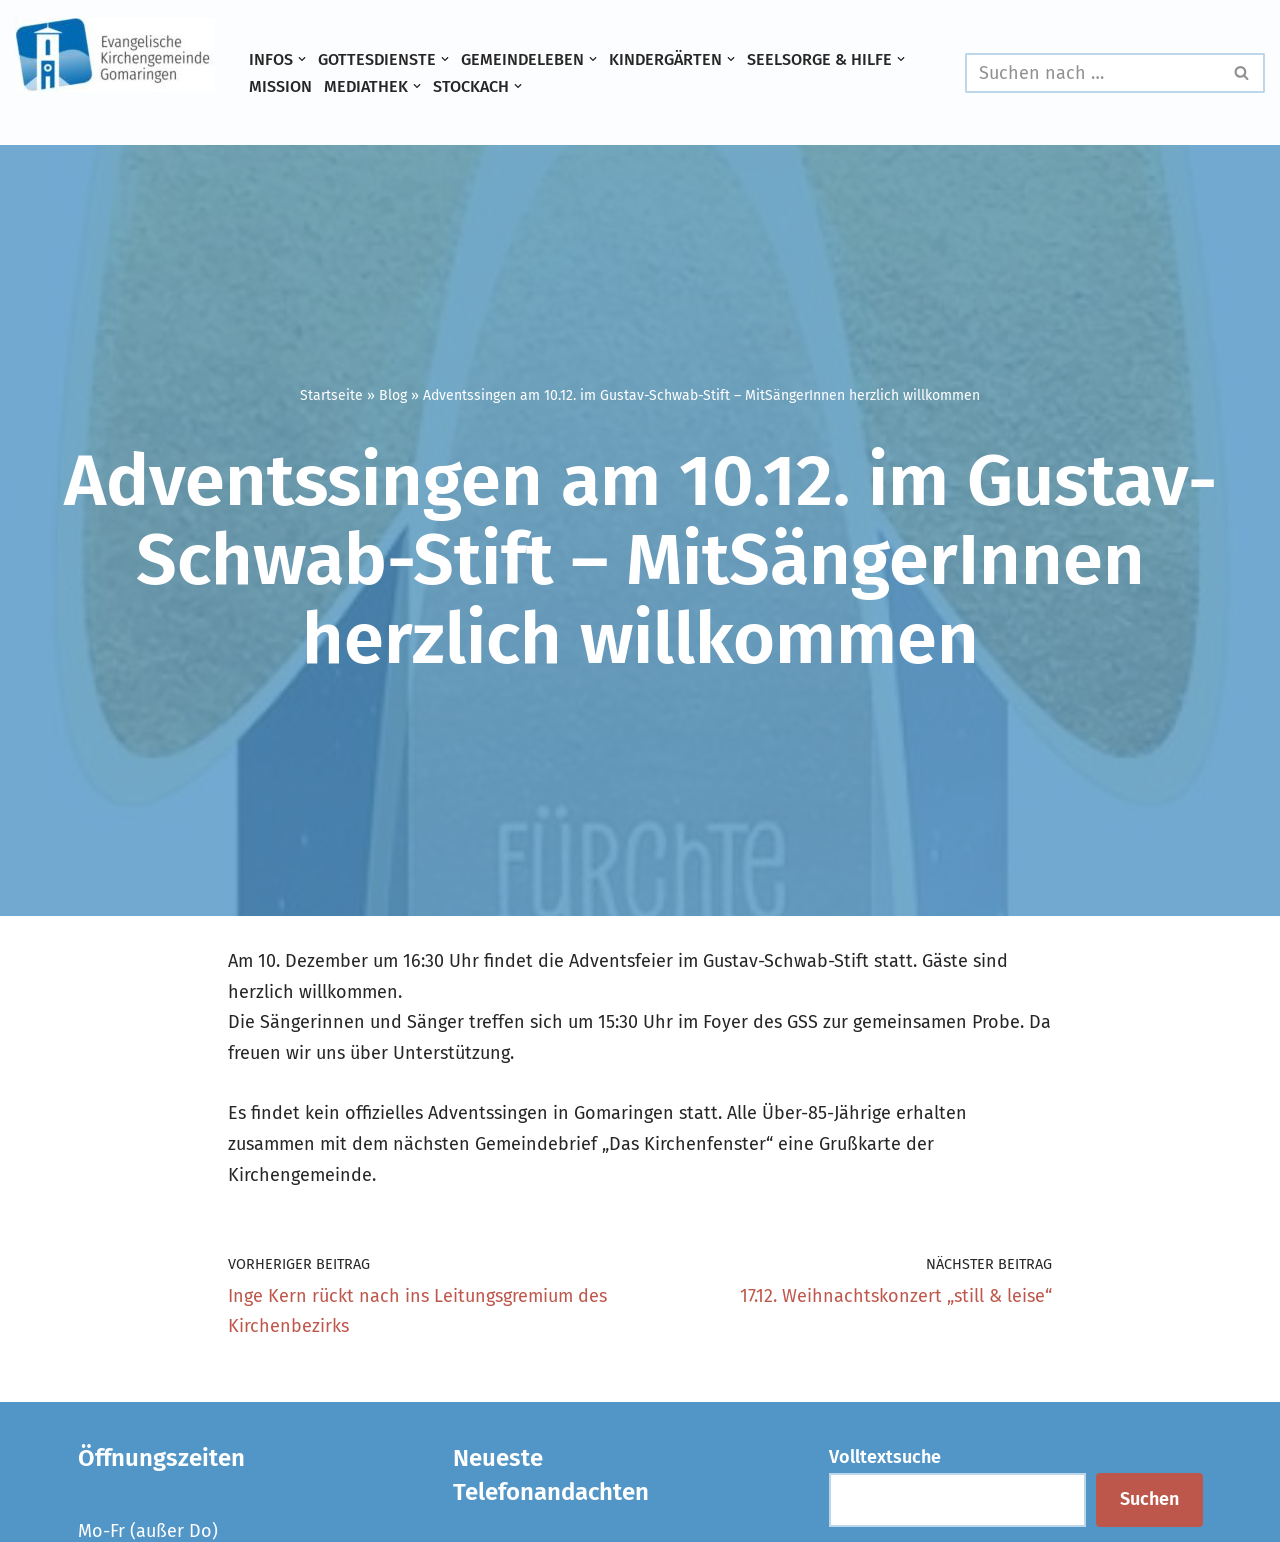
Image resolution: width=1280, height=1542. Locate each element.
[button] (302, 59)
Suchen (1149, 1499)
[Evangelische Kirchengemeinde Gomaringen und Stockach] (115, 55)
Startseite (331, 395)
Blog (393, 395)
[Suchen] (1092, 73)
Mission (280, 86)
